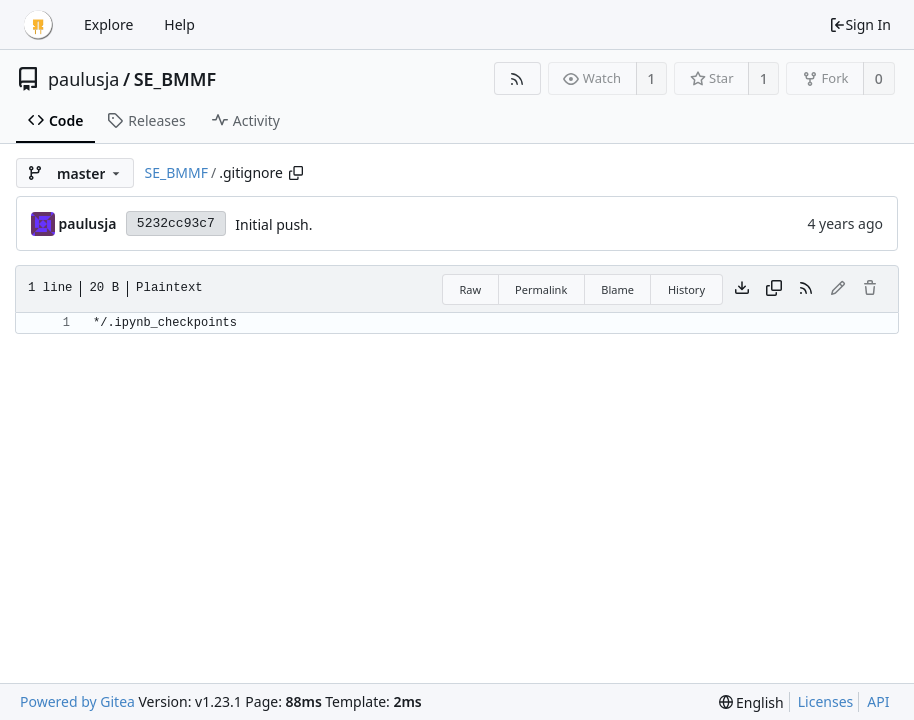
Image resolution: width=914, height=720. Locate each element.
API (878, 701)
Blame (617, 289)
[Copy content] (774, 289)
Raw (470, 289)
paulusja (83, 79)
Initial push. (273, 224)
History (686, 289)
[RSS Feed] (517, 78)
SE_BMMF (175, 79)
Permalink (541, 289)
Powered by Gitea (77, 701)
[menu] (751, 702)
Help (179, 24)
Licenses (826, 701)
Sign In (860, 24)
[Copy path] (296, 173)
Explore (108, 24)
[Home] (38, 25)
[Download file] (742, 289)
